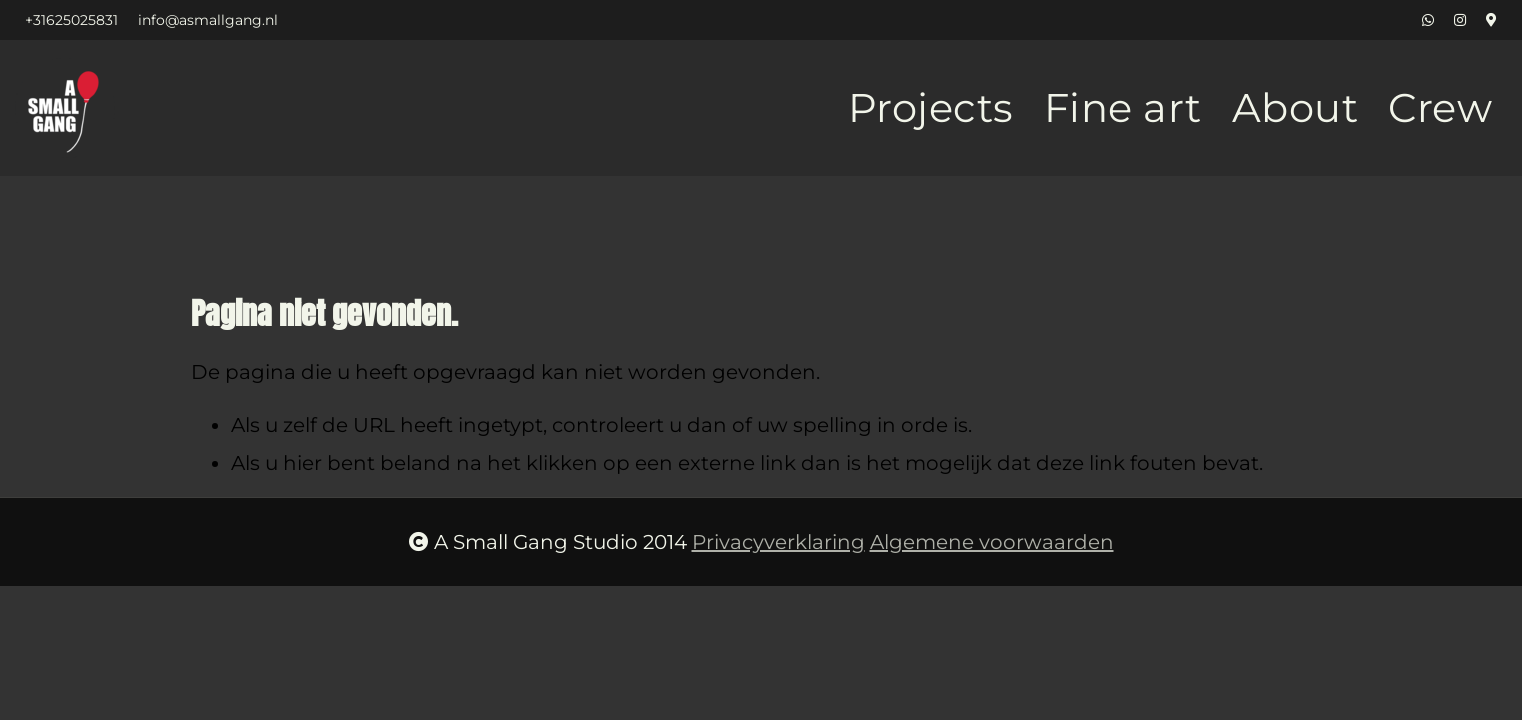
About (1295, 107)
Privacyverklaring (778, 542)
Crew (1440, 107)
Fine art (1123, 107)
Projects (931, 107)
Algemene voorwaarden (992, 542)
